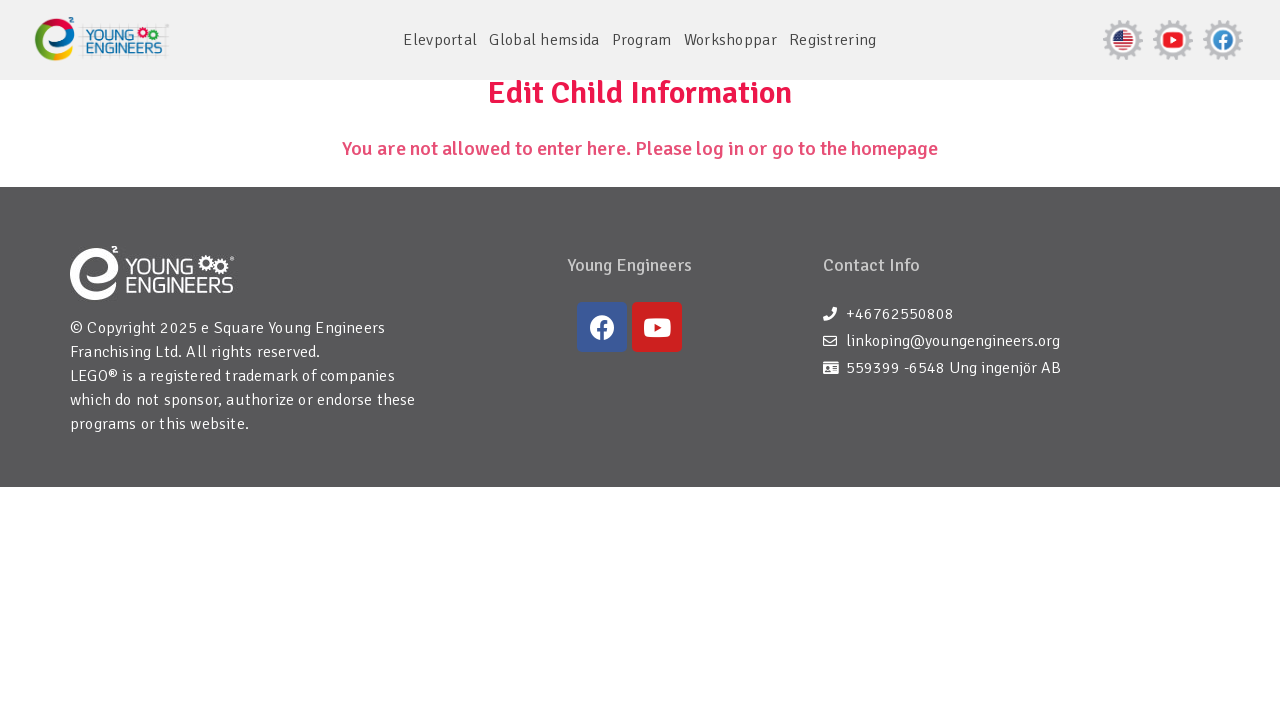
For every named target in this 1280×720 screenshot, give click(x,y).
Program (642, 40)
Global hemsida (544, 40)
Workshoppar (730, 40)
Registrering (833, 40)
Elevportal (440, 40)
